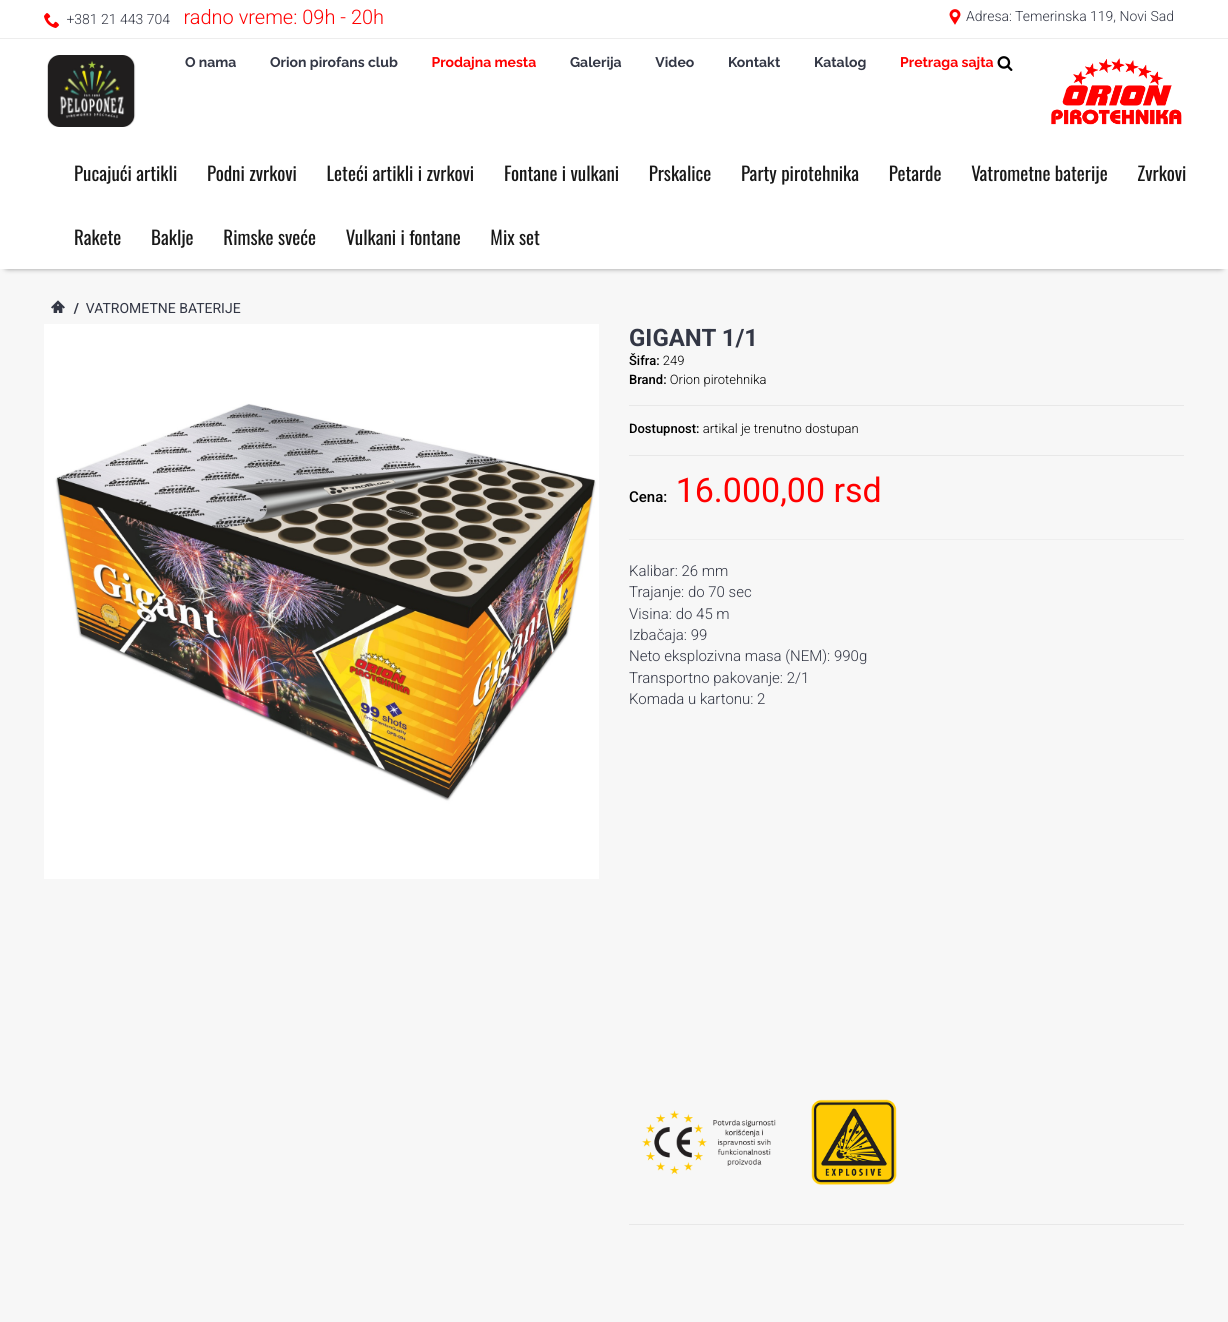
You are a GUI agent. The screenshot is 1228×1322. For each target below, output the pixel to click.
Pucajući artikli (125, 173)
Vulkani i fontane (403, 237)
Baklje (172, 237)
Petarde (915, 173)
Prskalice (680, 173)
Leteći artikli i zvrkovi (401, 173)
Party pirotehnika (800, 173)
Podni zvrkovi (252, 173)
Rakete (97, 237)
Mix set (515, 237)
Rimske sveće (269, 237)
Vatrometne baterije (1039, 173)
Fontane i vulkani (561, 173)
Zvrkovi (1161, 173)
